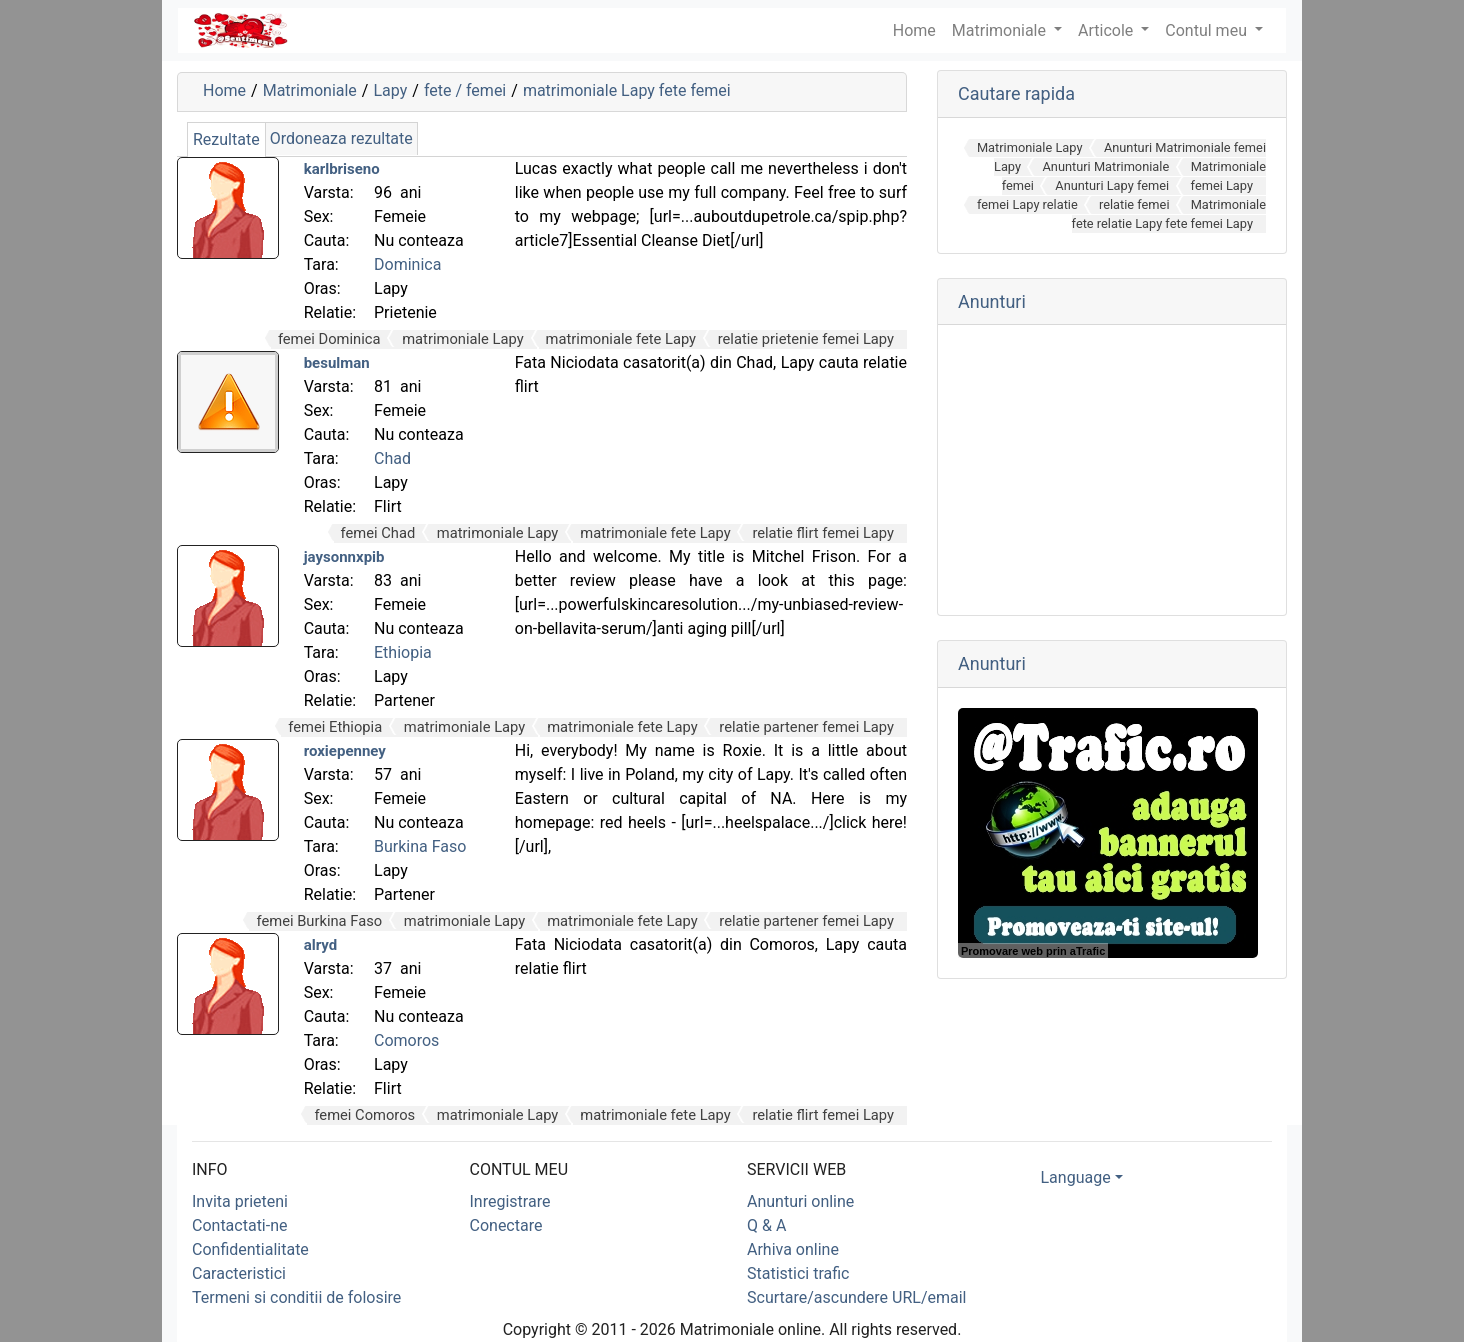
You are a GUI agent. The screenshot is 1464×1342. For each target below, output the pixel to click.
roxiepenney (345, 751)
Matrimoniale (1001, 30)
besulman (337, 363)
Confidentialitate (250, 1249)
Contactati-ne (240, 1225)
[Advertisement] (1112, 470)
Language (1076, 1177)
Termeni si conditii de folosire (296, 1297)
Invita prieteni (240, 1201)
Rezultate (226, 139)
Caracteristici (239, 1273)
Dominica (407, 264)
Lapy (390, 90)
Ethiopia (403, 652)
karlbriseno (342, 169)
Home (224, 90)
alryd (321, 945)
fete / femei (465, 90)
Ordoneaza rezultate (341, 138)
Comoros (406, 1040)
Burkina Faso (420, 846)
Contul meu (1208, 30)
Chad (392, 458)
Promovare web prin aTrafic (1033, 951)
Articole (1107, 30)
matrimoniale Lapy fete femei (627, 90)
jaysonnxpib (344, 557)
